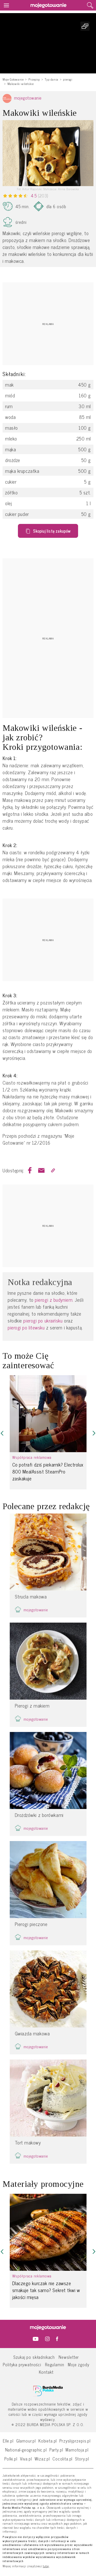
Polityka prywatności (22, 2364)
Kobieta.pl (47, 2440)
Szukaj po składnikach (34, 2357)
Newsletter (69, 2357)
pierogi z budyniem (53, 1299)
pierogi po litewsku (26, 1327)
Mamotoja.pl (77, 2449)
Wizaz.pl (42, 2458)
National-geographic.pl (26, 2449)
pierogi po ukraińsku (42, 1320)
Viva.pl (26, 2458)
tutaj (46, 2566)
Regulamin (54, 2364)
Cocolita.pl (62, 2458)
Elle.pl (8, 2440)
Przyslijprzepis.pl (75, 2440)
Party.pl (56, 2449)
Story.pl (82, 2458)
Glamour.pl (26, 2440)
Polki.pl (10, 2458)
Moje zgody (78, 2364)
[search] (90, 5)
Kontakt (46, 2372)
